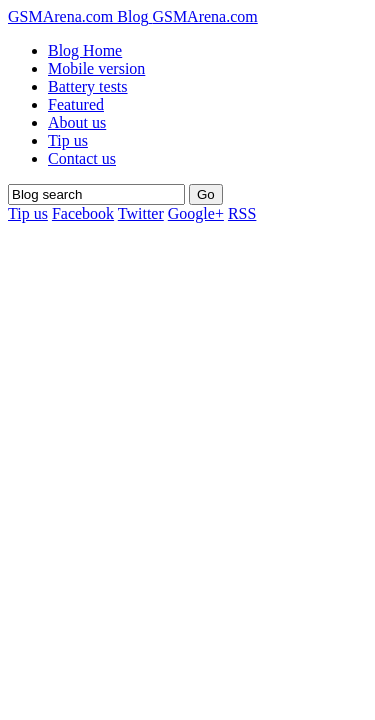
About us (77, 122)
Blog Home (85, 50)
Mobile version (96, 68)
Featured (76, 104)
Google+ (196, 213)
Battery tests (88, 86)
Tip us (68, 140)
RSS (242, 213)
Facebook (83, 213)
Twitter (141, 213)
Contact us (82, 158)
